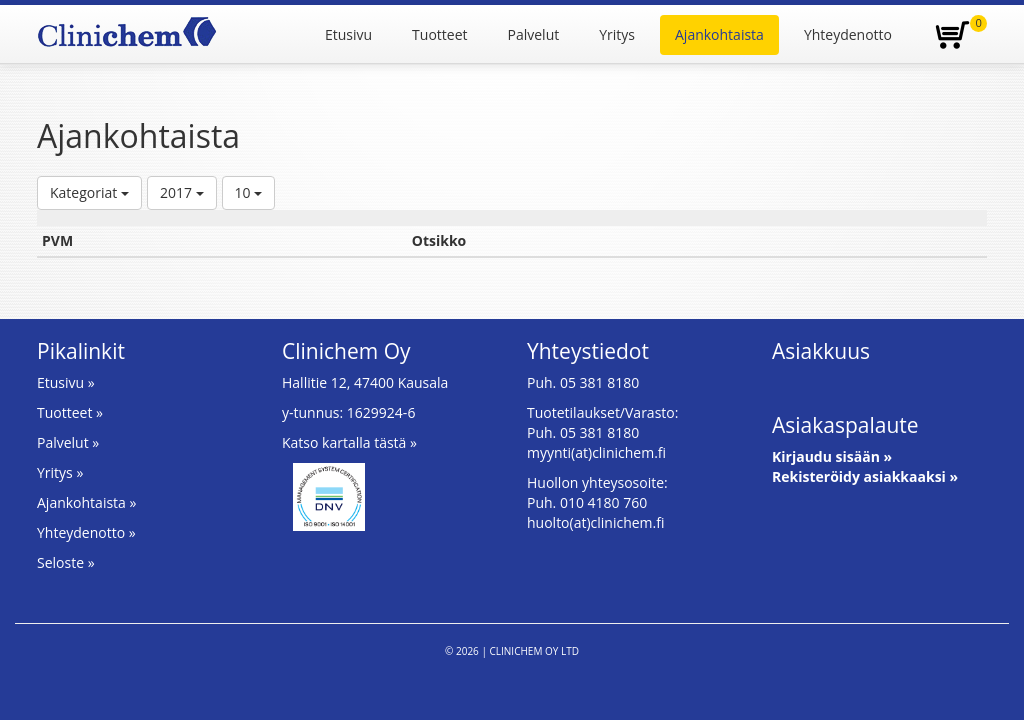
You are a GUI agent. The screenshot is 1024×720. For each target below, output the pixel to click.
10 (249, 192)
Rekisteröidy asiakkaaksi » (865, 476)
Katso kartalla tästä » (349, 442)
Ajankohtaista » (86, 502)
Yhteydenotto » (86, 532)
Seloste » (66, 562)
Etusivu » (66, 382)
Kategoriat (89, 192)
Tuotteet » (70, 412)
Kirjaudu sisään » (832, 456)
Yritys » (60, 472)
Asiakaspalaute (845, 425)
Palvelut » (68, 442)
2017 (182, 192)
